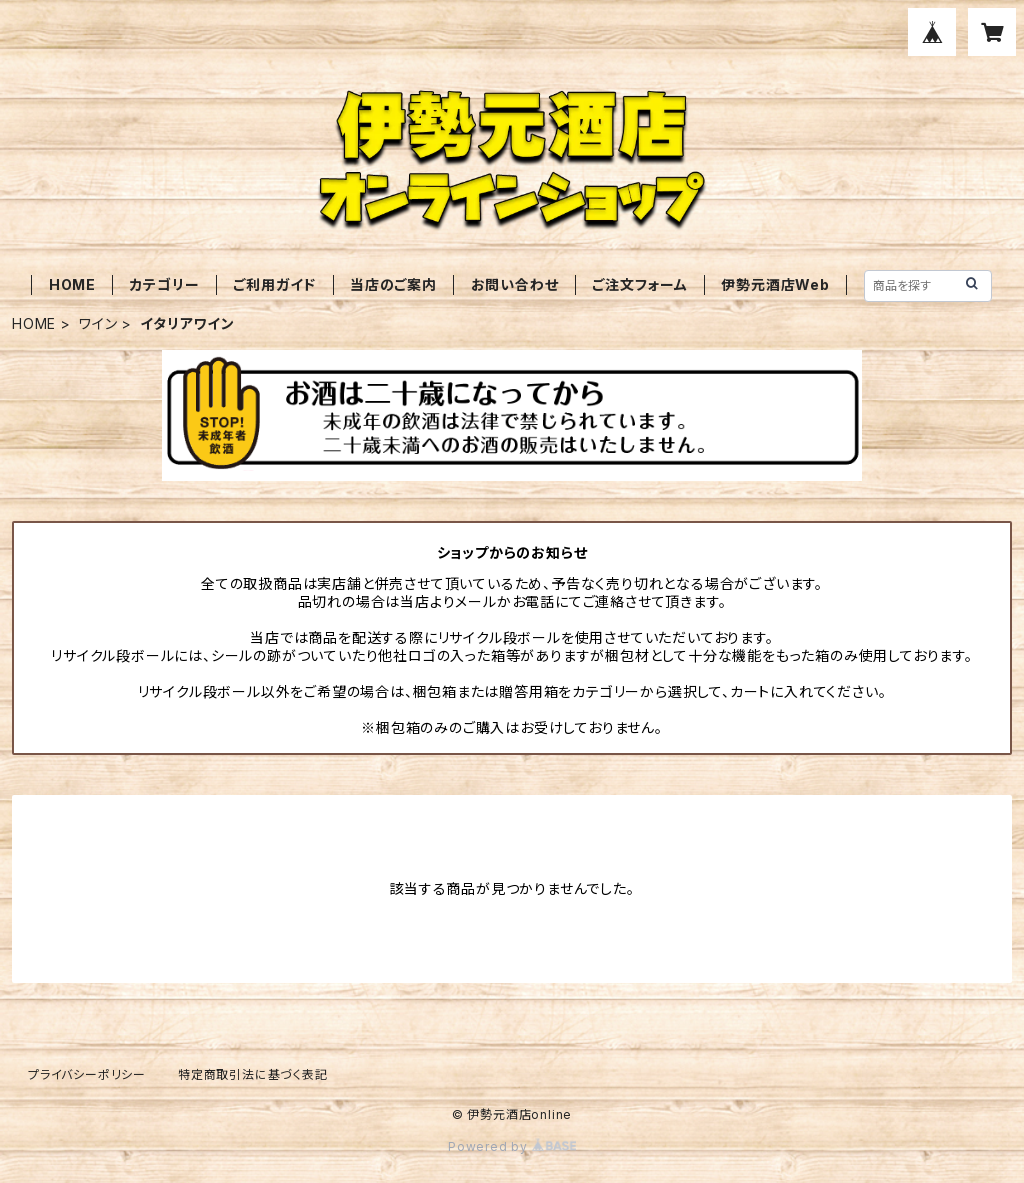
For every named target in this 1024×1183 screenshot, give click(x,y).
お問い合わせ (515, 284)
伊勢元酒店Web (775, 284)
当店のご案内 (393, 284)
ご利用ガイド (274, 284)
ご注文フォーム (640, 284)
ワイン (98, 323)
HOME (72, 284)
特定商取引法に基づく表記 (253, 1074)
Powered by (512, 1146)
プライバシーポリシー (87, 1074)
